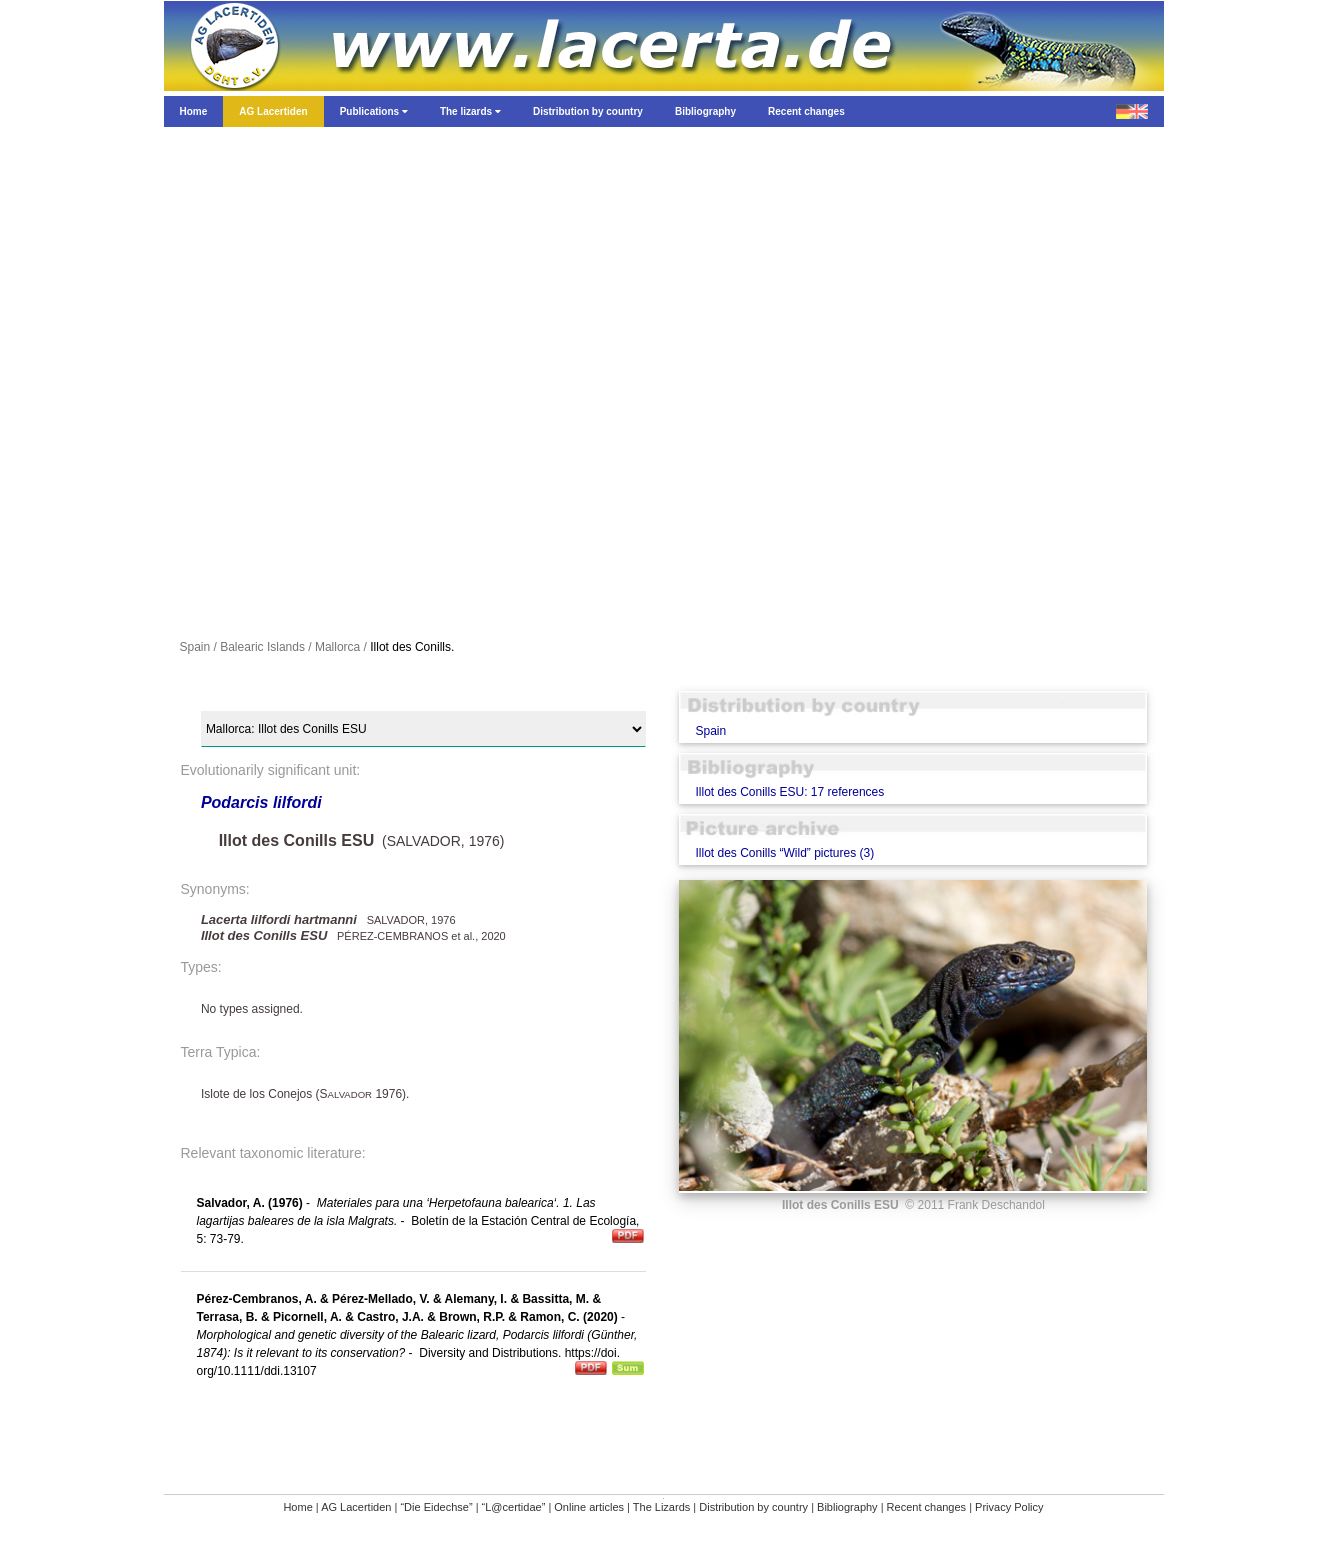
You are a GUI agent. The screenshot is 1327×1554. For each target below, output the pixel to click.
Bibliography (847, 1507)
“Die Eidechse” (436, 1507)
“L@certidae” (514, 1507)
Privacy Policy (1009, 1507)
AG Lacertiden (356, 1507)
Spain (710, 731)
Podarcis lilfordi (261, 802)
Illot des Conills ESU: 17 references (789, 792)
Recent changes (927, 1507)
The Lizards (661, 1507)
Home (297, 1507)
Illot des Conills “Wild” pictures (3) (784, 853)
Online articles (589, 1507)
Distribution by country (753, 1507)
